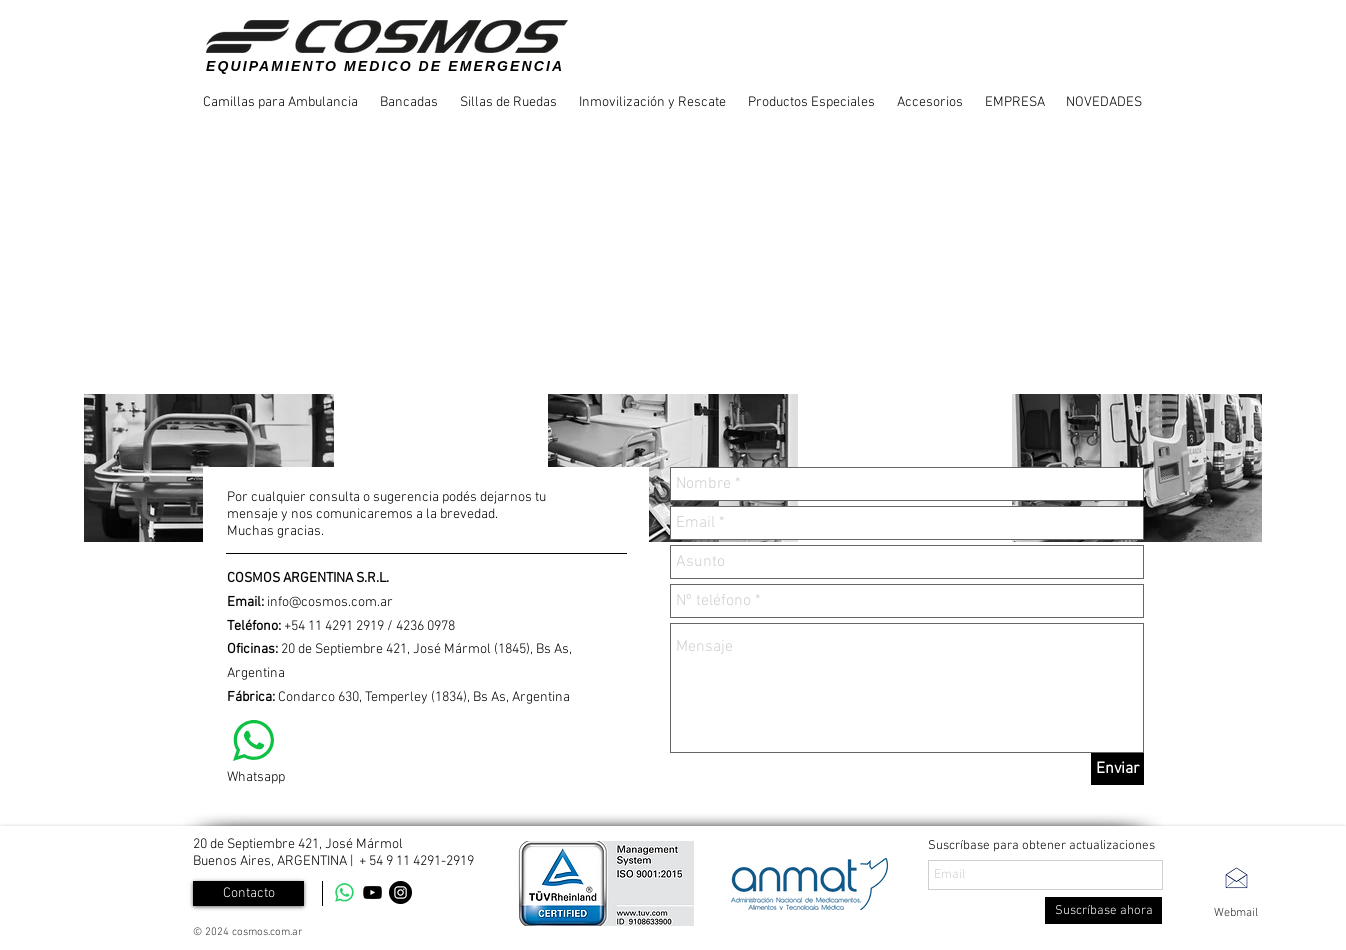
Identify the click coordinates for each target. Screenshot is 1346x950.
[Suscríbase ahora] (1103, 910)
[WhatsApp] (344, 892)
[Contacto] (248, 893)
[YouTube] (372, 892)
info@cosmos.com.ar (330, 602)
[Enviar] (1117, 769)
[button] (281, 102)
